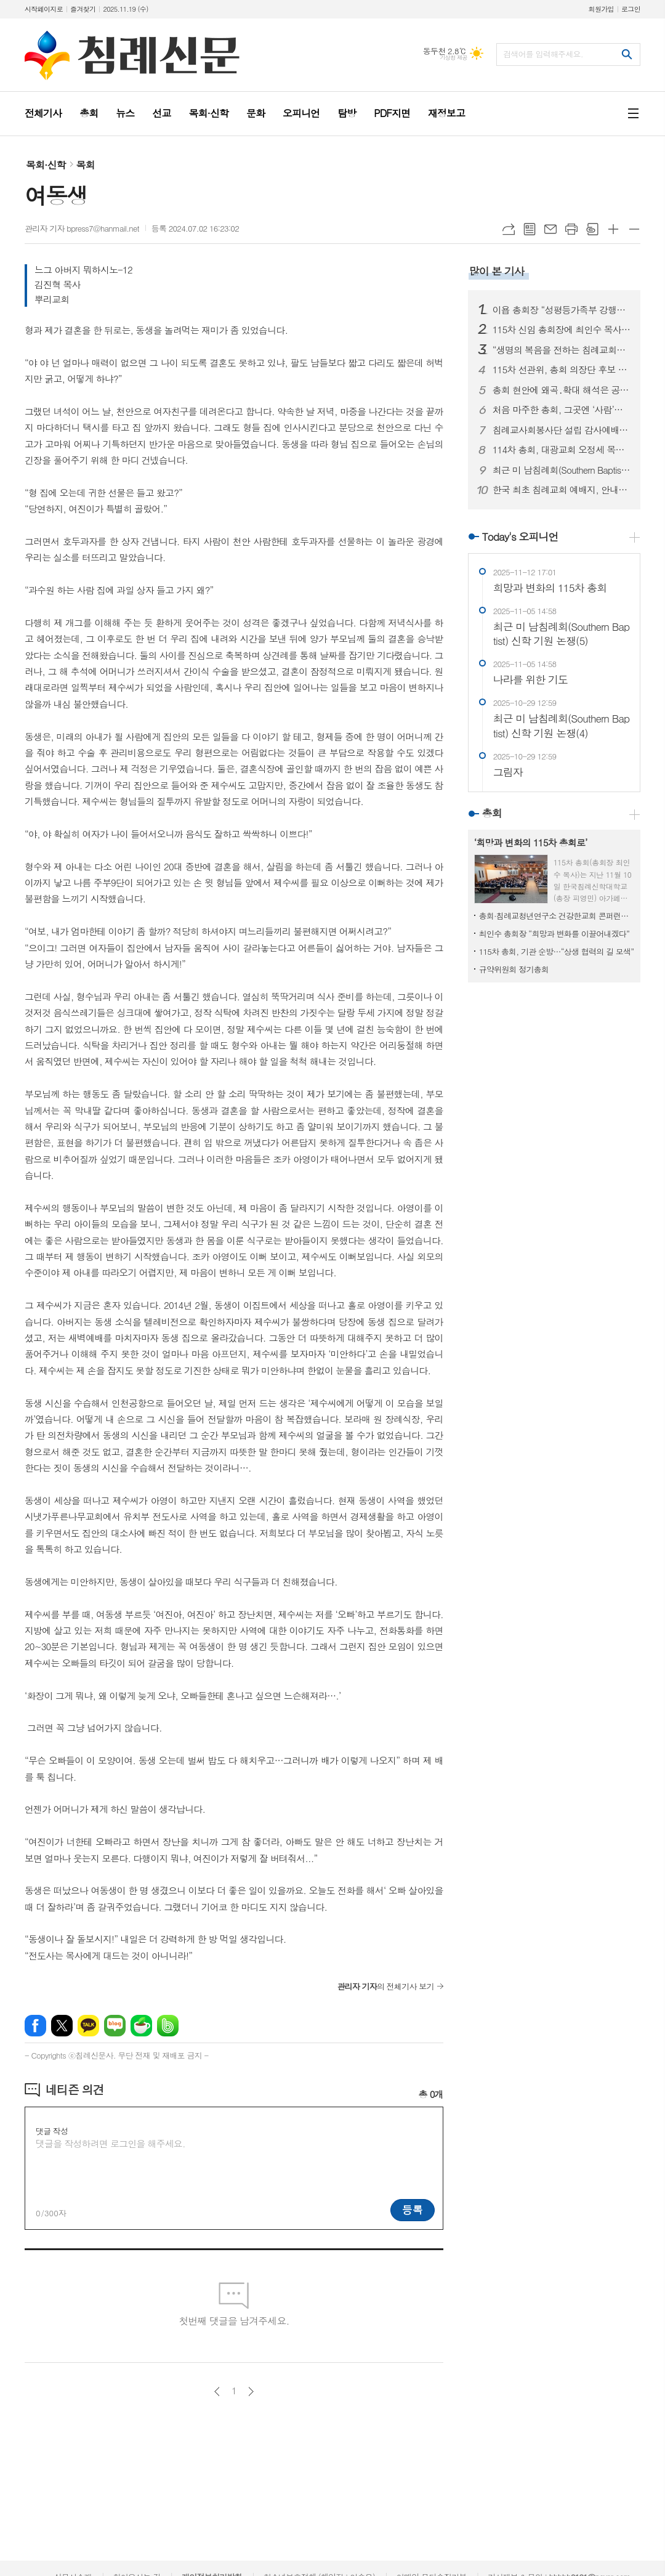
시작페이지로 (44, 9)
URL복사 (508, 229)
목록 (529, 229)
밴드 (168, 2025)
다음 (251, 2391)
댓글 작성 (52, 2131)
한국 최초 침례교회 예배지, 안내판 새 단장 (562, 490)
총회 (492, 813)
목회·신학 (46, 165)
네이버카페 (141, 2025)
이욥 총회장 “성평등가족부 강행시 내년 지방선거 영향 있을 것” (562, 310)
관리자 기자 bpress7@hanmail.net (82, 228)
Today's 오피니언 (520, 536)
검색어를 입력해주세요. (543, 54)
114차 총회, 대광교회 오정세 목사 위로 (562, 450)
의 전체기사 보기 (385, 1986)
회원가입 (601, 9)
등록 (412, 2209)
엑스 (62, 2025)
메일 (550, 229)
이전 (217, 2391)
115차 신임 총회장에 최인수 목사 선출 (562, 329)
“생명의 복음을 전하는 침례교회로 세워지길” (562, 350)
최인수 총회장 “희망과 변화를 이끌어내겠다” (554, 933)
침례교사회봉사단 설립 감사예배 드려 (562, 430)
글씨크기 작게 (634, 229)
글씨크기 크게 (613, 229)
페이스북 (35, 2025)
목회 (85, 165)
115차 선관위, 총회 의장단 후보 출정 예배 (562, 369)
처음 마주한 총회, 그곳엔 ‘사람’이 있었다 (562, 409)
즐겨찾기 (82, 9)
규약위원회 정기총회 (514, 969)
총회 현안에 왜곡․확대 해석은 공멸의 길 (562, 390)
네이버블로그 (115, 2025)
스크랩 (592, 229)
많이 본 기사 (496, 271)
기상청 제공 (453, 58)
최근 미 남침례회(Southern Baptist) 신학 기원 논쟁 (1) (562, 470)
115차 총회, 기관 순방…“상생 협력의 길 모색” (556, 951)
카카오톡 (88, 2025)
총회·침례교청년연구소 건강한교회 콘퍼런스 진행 (556, 915)
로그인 (630, 9)
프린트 (571, 229)
